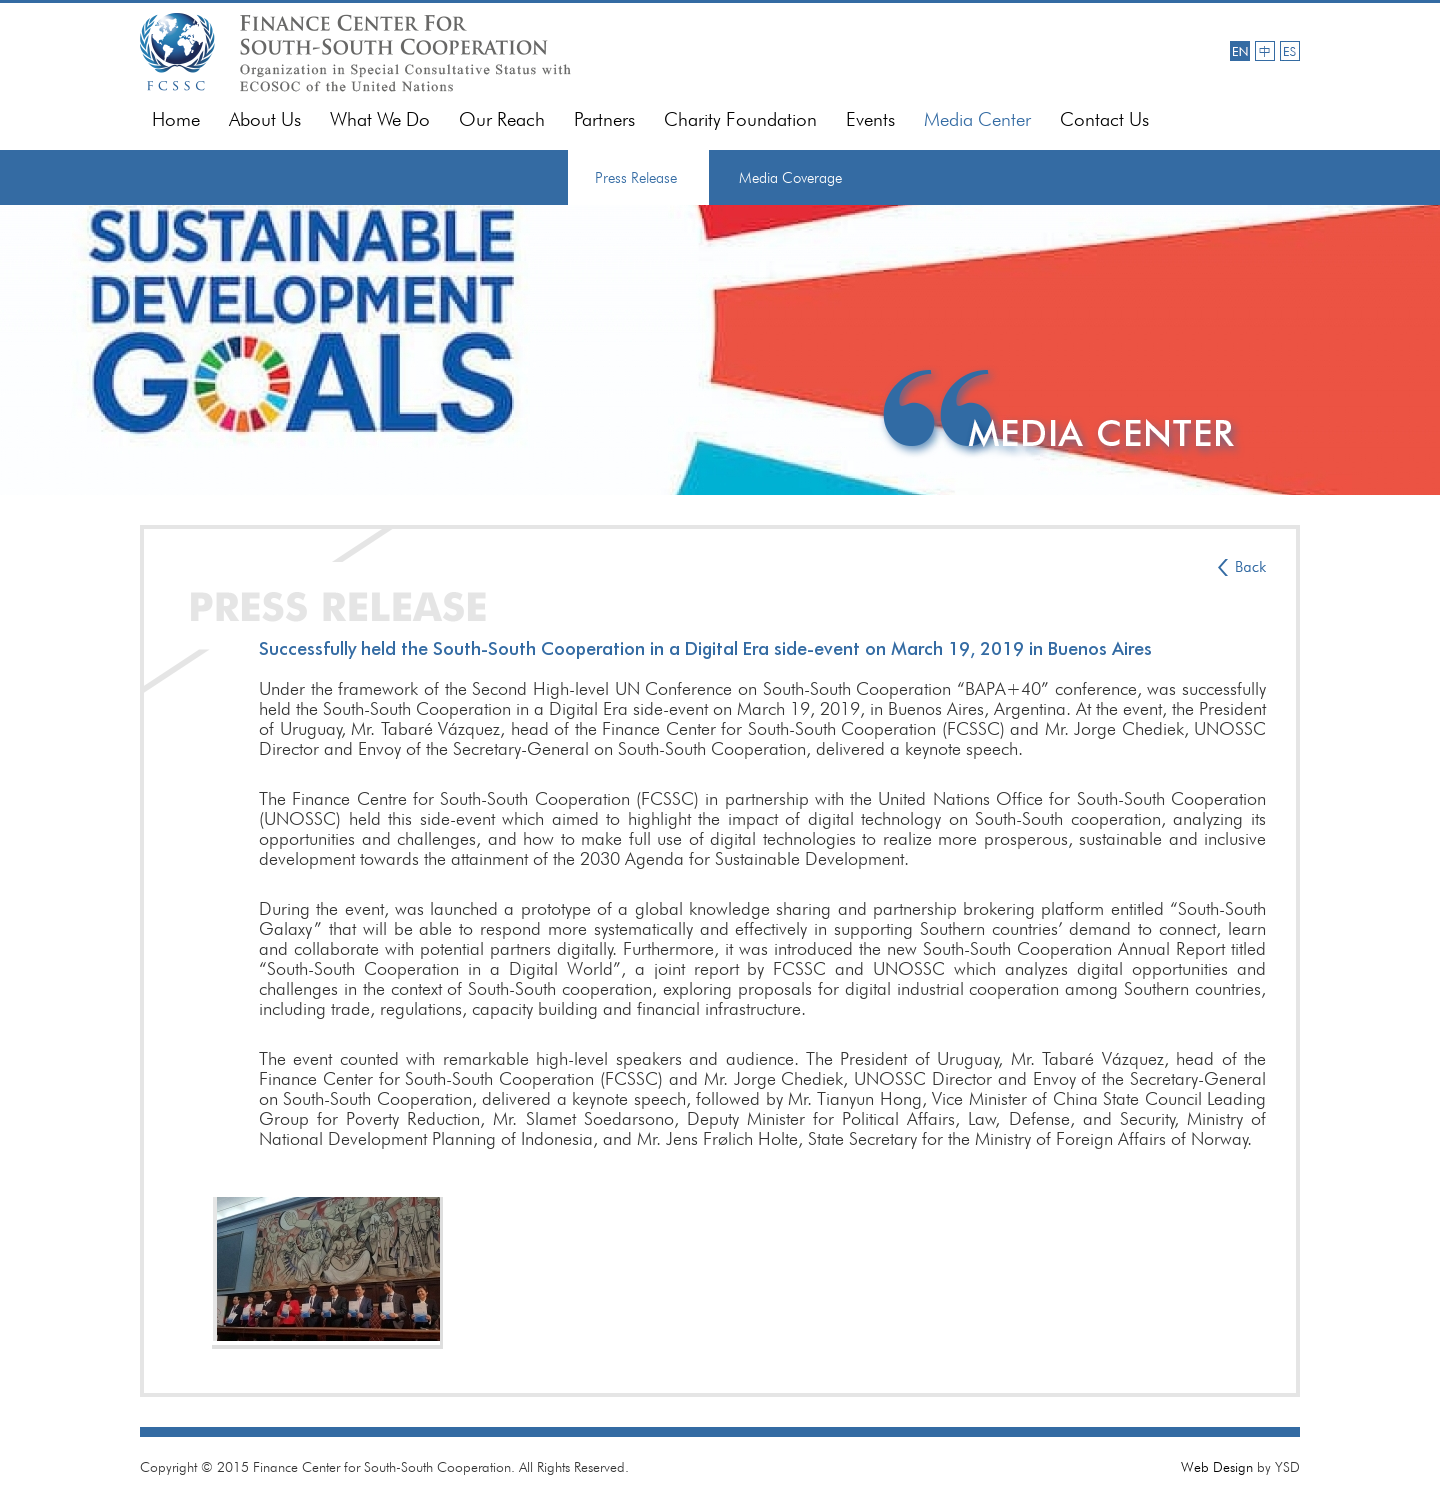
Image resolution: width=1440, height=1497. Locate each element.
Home (176, 119)
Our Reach (502, 119)
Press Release (636, 178)
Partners (604, 119)
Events (870, 119)
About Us (265, 119)
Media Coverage (790, 178)
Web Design (1217, 1467)
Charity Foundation (740, 119)
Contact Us (1104, 119)
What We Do (380, 119)
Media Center (977, 119)
